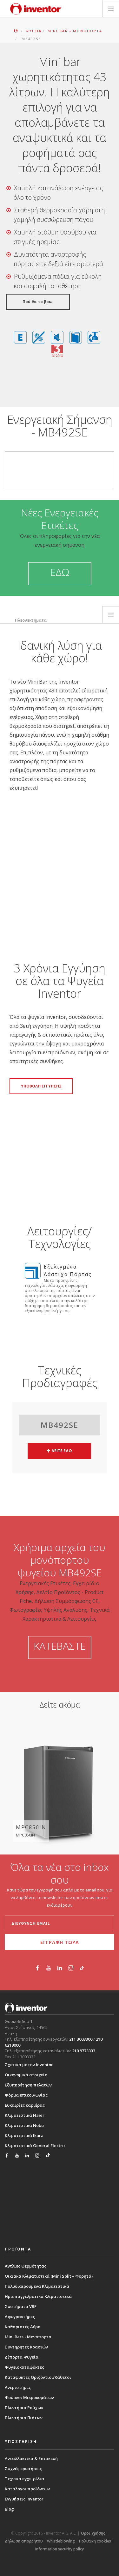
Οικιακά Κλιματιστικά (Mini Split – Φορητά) (49, 2276)
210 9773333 (83, 2051)
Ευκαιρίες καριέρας (25, 2105)
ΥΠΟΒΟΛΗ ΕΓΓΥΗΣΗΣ (41, 1086)
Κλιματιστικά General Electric (35, 2145)
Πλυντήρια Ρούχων (24, 2407)
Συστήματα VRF (20, 2306)
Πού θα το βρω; (38, 301)
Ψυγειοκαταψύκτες (24, 2367)
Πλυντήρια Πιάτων (24, 2418)
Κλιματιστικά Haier (24, 2115)
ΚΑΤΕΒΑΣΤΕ (60, 1646)
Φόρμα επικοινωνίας (26, 2095)
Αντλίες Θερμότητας (25, 2266)
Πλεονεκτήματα (31, 620)
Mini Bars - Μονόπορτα (28, 2337)
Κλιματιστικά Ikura (24, 2135)
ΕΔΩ (59, 572)
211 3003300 (80, 2039)
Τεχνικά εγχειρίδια (24, 2479)
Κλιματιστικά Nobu (24, 2125)
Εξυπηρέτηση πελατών (28, 2085)
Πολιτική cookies (95, 2541)
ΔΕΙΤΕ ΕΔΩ (59, 1450)
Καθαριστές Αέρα (23, 2326)
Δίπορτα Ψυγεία (21, 2357)
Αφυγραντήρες (20, 2316)
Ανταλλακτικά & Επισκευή (31, 2458)
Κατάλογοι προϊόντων (27, 2489)
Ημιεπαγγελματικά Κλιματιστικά (38, 2296)
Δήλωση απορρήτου (24, 2541)
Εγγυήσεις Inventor (24, 2499)
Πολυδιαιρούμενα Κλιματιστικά (37, 2286)
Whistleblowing (61, 2541)
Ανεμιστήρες (18, 2387)
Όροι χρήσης (93, 2533)
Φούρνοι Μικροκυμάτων (29, 2397)
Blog (9, 2509)
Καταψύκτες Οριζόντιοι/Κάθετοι (38, 2377)
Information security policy (59, 2549)
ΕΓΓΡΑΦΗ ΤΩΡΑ (59, 1942)
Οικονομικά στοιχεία (26, 2075)
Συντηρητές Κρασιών (26, 2347)
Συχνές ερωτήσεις (23, 2468)
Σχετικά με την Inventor (29, 2064)
